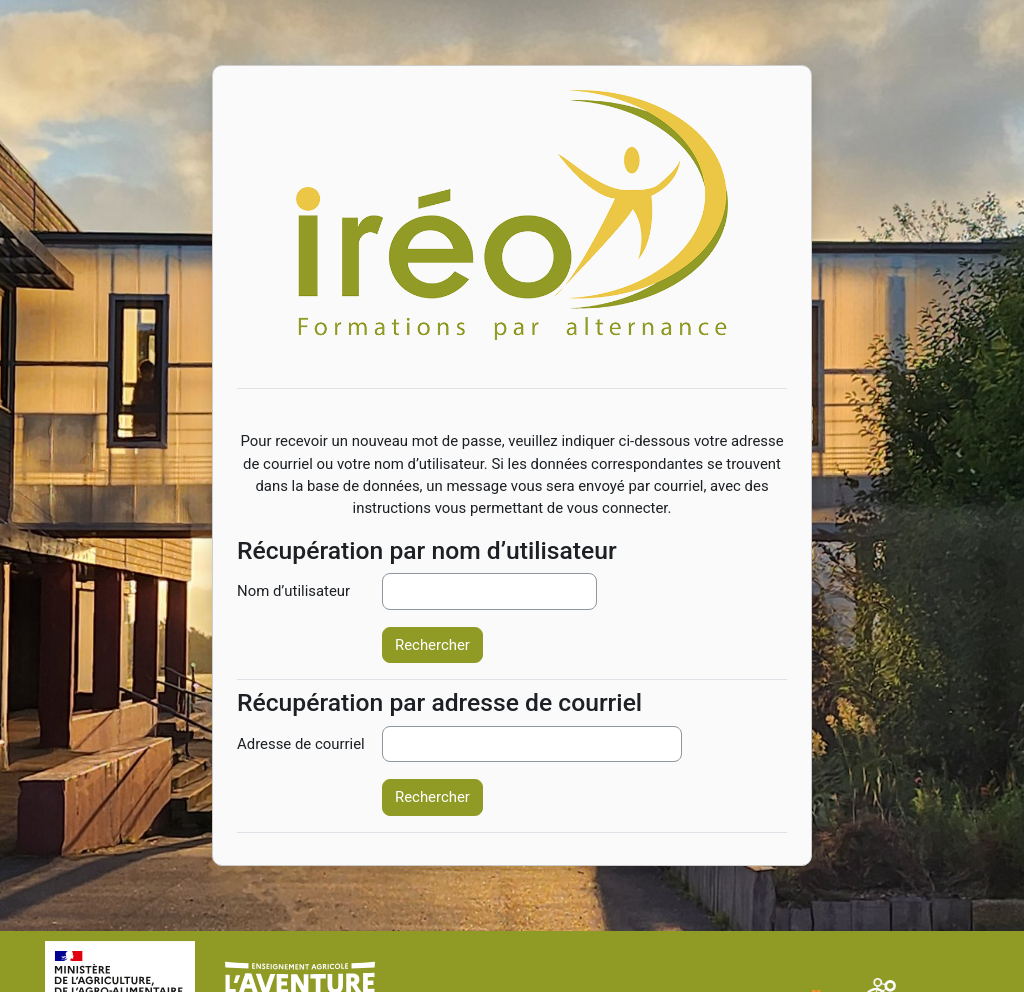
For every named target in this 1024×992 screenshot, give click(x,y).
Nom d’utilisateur (293, 591)
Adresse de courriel (301, 744)
